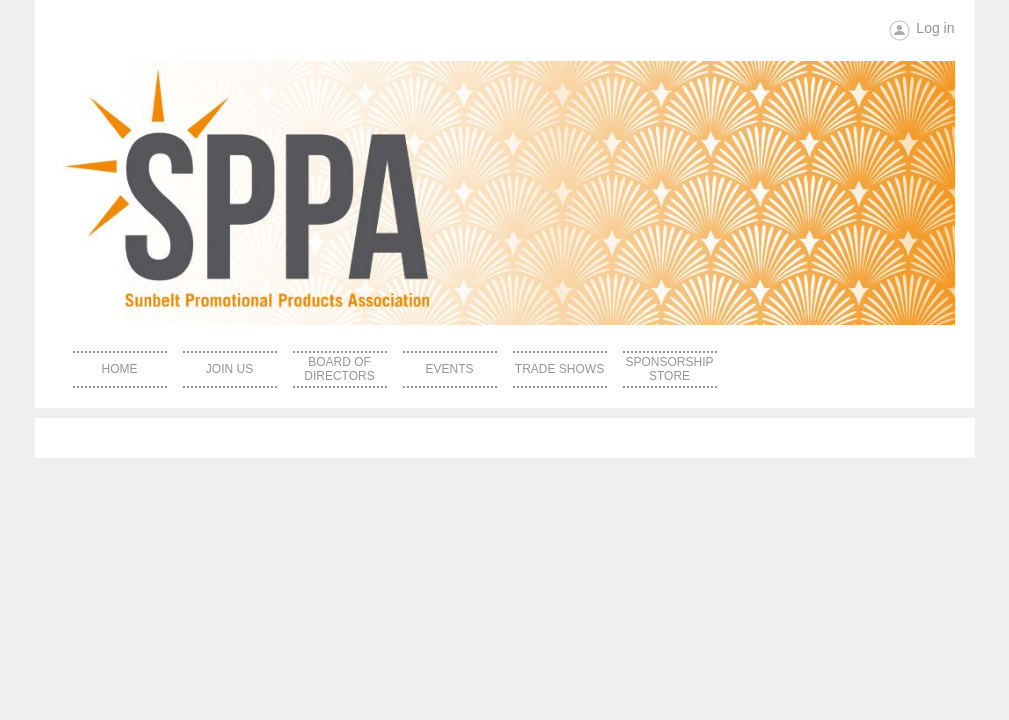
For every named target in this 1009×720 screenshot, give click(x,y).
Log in (935, 28)
